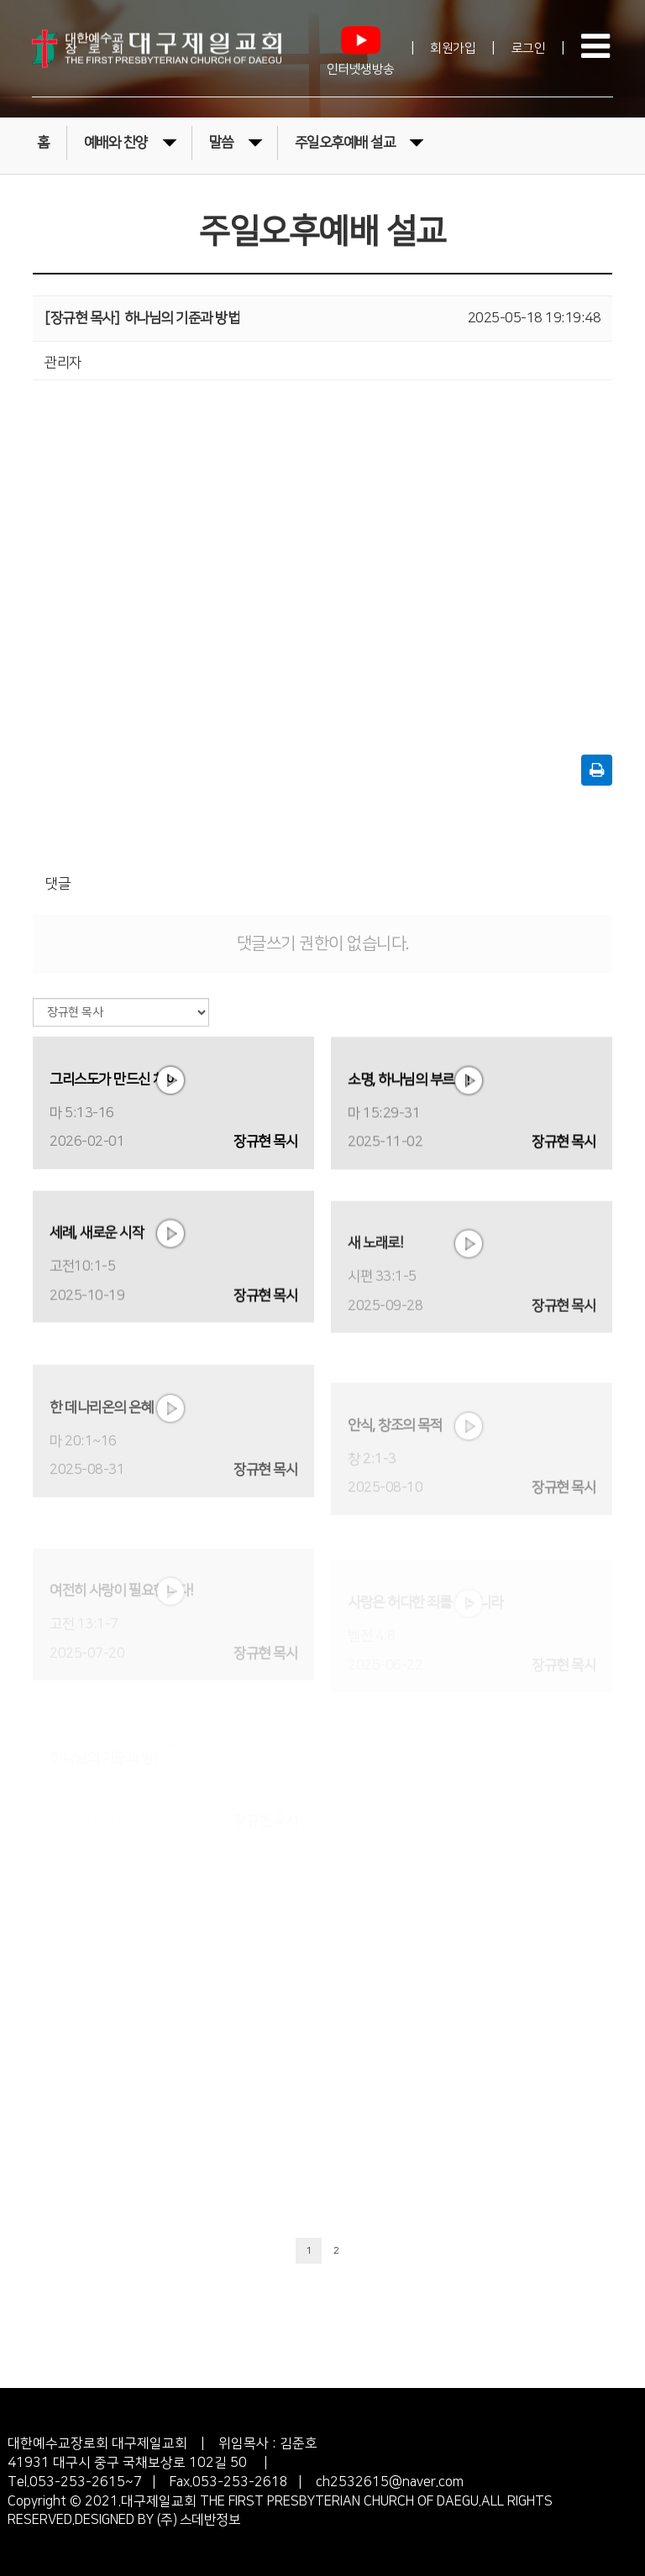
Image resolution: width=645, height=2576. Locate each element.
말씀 (235, 141)
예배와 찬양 (130, 141)
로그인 (528, 48)
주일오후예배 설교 (359, 141)
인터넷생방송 (361, 47)
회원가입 (452, 48)
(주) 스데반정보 (197, 2519)
